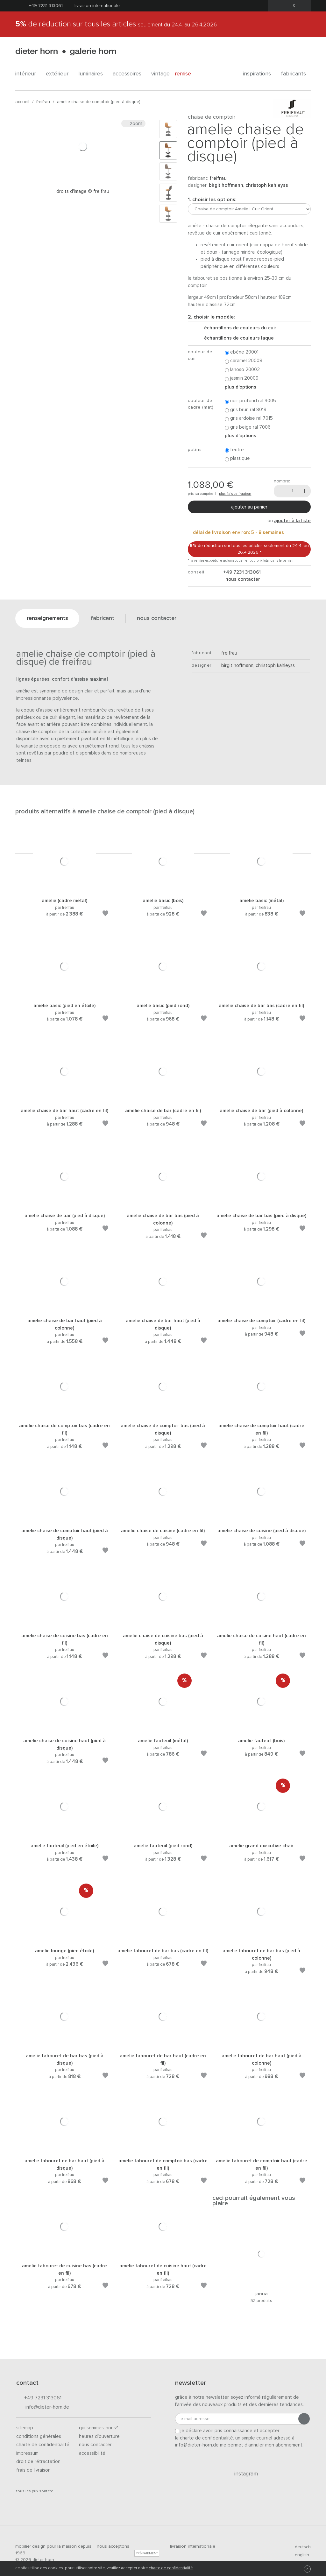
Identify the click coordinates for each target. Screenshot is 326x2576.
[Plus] (304, 491)
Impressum (27, 2453)
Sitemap (24, 2427)
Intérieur (28, 74)
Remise (186, 74)
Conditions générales (38, 2436)
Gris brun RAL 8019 (245, 410)
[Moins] (280, 491)
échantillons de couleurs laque (236, 338)
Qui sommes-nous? (98, 2427)
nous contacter (242, 579)
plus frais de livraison (235, 493)
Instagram (242, 2474)
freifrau (43, 102)
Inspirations (259, 74)
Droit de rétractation (38, 2461)
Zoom (133, 123)
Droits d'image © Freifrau (82, 191)
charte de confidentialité (171, 2568)
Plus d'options (240, 387)
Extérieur (59, 74)
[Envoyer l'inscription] (304, 2419)
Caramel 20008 (243, 361)
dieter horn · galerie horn (65, 51)
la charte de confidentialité (204, 2438)
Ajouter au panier (249, 506)
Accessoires (129, 74)
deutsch (300, 2547)
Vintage (160, 74)
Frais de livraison (33, 2470)
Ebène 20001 (242, 352)
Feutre (234, 450)
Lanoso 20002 (242, 370)
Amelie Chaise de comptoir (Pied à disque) (98, 102)
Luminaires (93, 74)
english (299, 2555)
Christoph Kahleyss (266, 185)
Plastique (237, 458)
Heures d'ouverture (99, 2436)
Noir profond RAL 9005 (250, 401)
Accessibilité (92, 2453)
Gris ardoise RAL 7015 (249, 418)
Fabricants (296, 74)
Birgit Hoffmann (226, 185)
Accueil (22, 102)
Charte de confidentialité (42, 2444)
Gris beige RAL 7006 (248, 427)
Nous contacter (95, 2444)
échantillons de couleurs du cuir (237, 328)
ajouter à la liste (292, 520)
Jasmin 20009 (242, 378)
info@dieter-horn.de (42, 2407)
